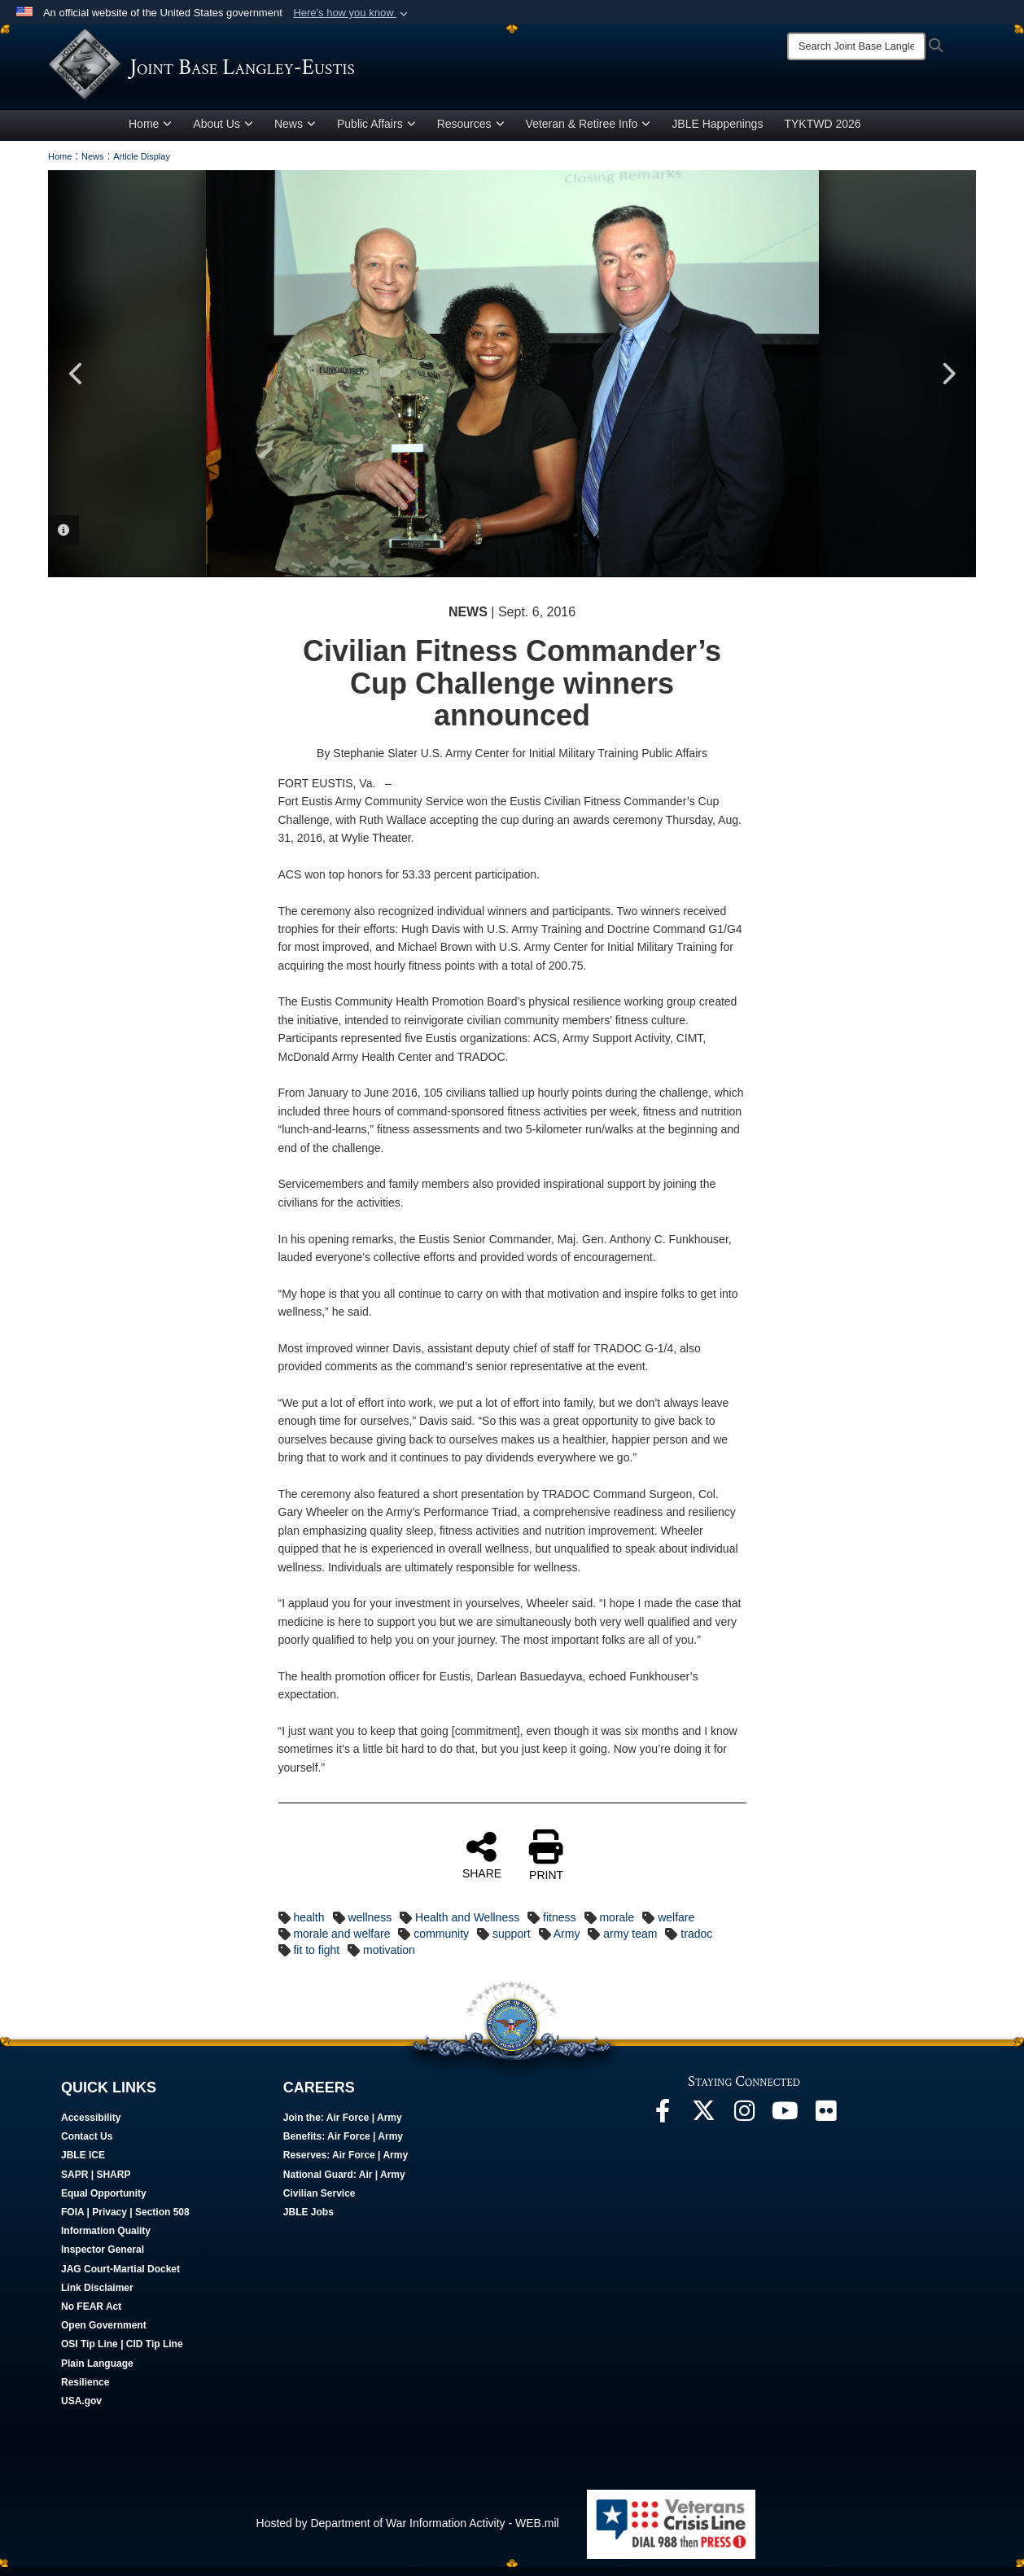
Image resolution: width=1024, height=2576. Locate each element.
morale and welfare (341, 1942)
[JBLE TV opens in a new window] (784, 2124)
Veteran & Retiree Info (588, 132)
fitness (559, 1926)
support (511, 1942)
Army (567, 1942)
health (308, 1926)
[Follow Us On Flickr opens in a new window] (825, 2124)
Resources (471, 132)
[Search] (856, 46)
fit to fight (316, 1958)
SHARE (481, 1863)
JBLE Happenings (717, 132)
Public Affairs (376, 132)
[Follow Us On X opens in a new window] (703, 2124)
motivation (389, 1958)
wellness (370, 1926)
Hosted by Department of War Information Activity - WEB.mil (407, 2532)
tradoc (696, 1942)
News (295, 132)
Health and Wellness (467, 1926)
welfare (676, 1926)
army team (630, 1942)
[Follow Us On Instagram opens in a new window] (744, 2124)
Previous (76, 382)
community (441, 1942)
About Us (223, 132)
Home (150, 132)
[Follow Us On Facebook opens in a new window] (662, 2124)
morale (616, 1926)
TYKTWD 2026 (822, 132)
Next (947, 382)
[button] (352, 13)
